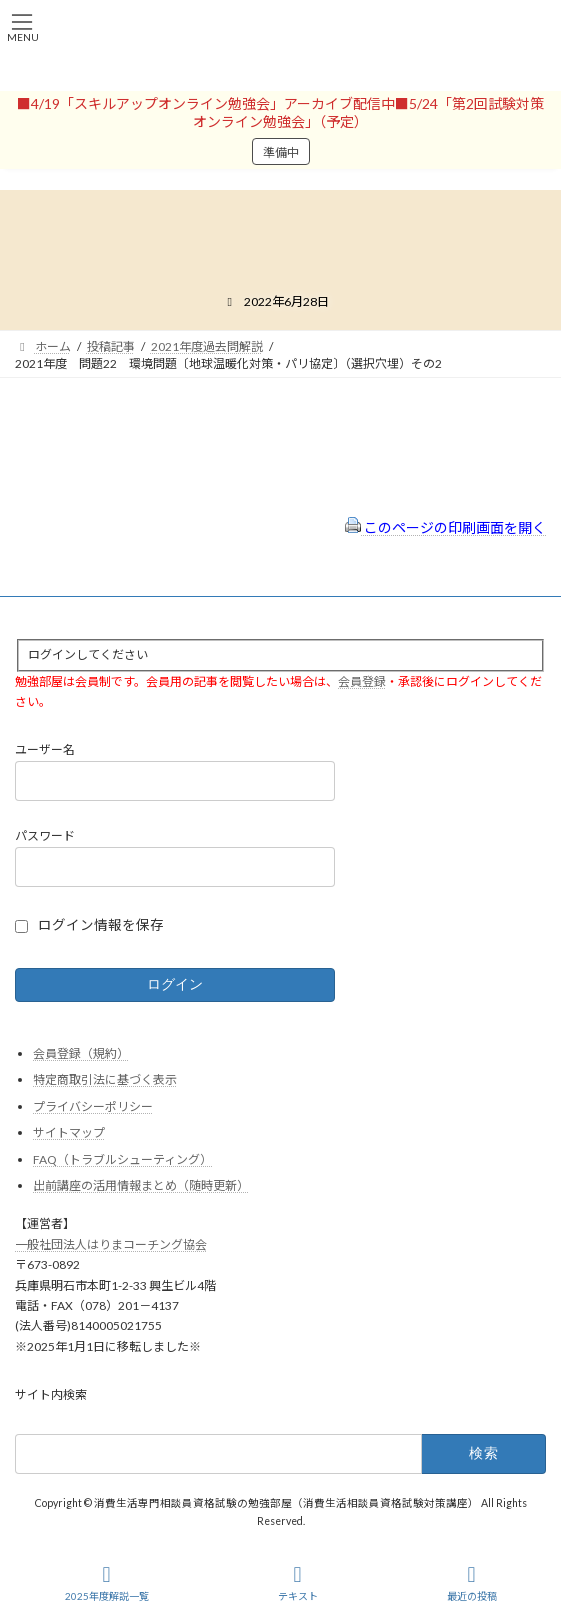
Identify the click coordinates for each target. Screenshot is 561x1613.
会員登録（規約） (81, 1052)
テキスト (298, 1583)
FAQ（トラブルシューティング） (122, 1159)
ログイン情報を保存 (101, 925)
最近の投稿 (472, 1583)
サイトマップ (69, 1132)
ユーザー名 (45, 749)
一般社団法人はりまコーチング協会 (111, 1243)
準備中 (281, 152)
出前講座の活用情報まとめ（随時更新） (141, 1185)
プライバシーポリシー (93, 1105)
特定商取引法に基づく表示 (105, 1079)
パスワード (45, 835)
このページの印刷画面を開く (445, 527)
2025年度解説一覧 (107, 1583)
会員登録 (362, 680)
